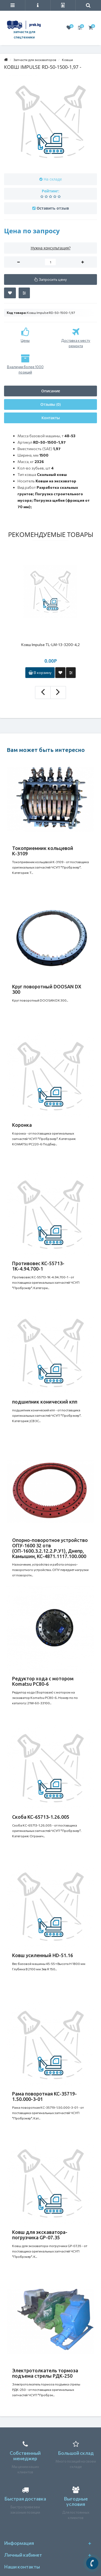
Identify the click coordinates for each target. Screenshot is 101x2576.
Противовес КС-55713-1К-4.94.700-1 (38, 1266)
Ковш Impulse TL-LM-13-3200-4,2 (50, 644)
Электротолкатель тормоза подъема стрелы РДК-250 (45, 2373)
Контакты (50, 417)
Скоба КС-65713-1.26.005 (40, 1817)
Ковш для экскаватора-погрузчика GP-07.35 (39, 2234)
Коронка (22, 1125)
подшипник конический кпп (44, 1401)
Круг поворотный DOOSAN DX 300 (46, 989)
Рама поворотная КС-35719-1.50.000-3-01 (44, 2096)
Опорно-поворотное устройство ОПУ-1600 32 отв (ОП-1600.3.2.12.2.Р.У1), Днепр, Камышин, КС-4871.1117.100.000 (50, 1548)
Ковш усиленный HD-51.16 (42, 1955)
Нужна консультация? (51, 247)
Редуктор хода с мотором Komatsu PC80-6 (43, 1681)
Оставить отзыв (53, 208)
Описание (50, 390)
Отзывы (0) (50, 404)
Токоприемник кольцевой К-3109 (42, 850)
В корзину (40, 672)
